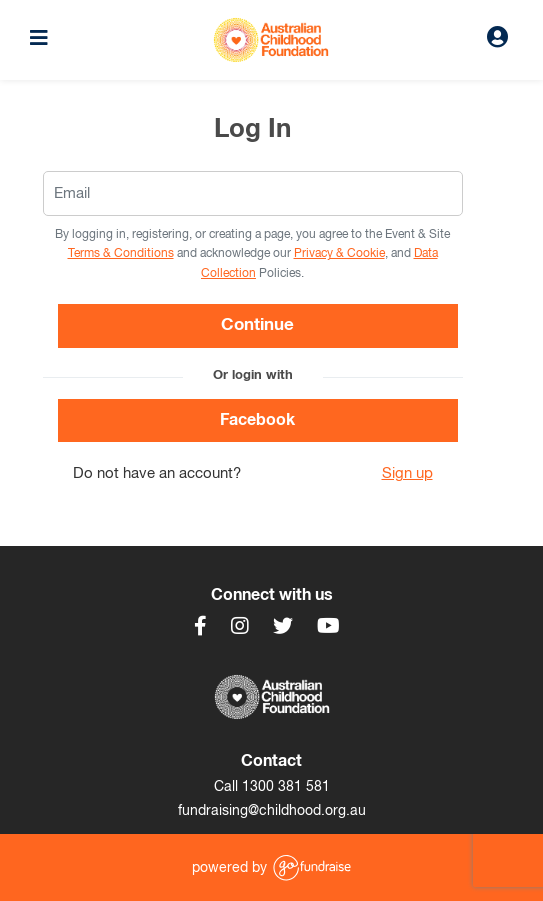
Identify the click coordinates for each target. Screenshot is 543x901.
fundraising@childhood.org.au (272, 811)
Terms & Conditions (121, 254)
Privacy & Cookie (339, 254)
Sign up (407, 473)
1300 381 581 (286, 787)
